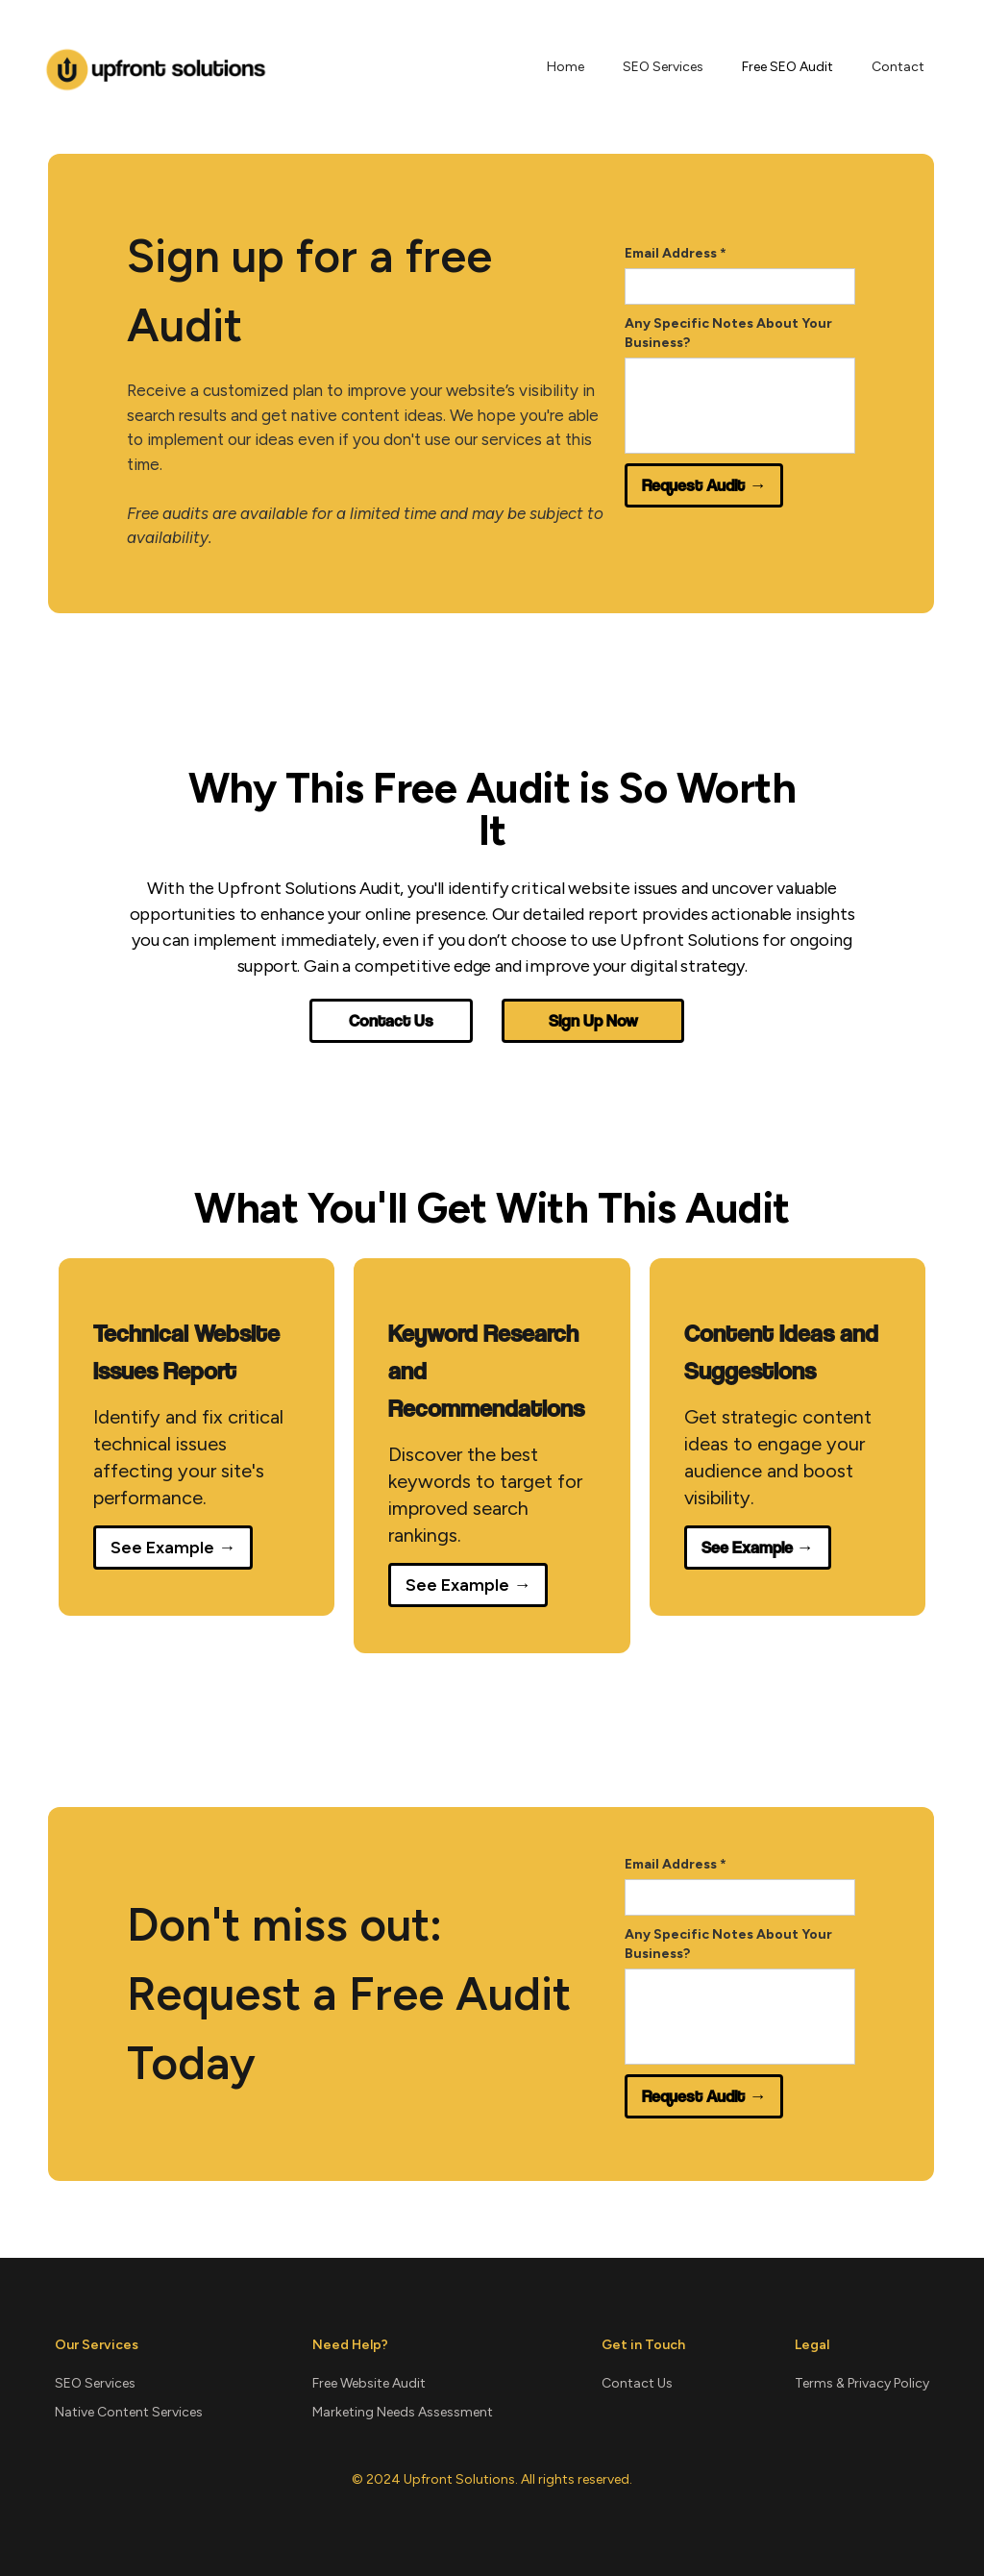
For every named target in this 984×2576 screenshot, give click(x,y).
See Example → (173, 1547)
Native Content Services (129, 2412)
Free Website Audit (369, 2383)
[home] (155, 67)
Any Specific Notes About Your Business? (728, 333)
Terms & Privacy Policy (862, 2383)
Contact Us (391, 1020)
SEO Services (663, 67)
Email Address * (675, 253)
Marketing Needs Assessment (402, 2412)
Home (565, 67)
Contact (898, 67)
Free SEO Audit (787, 67)
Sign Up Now (593, 1020)
